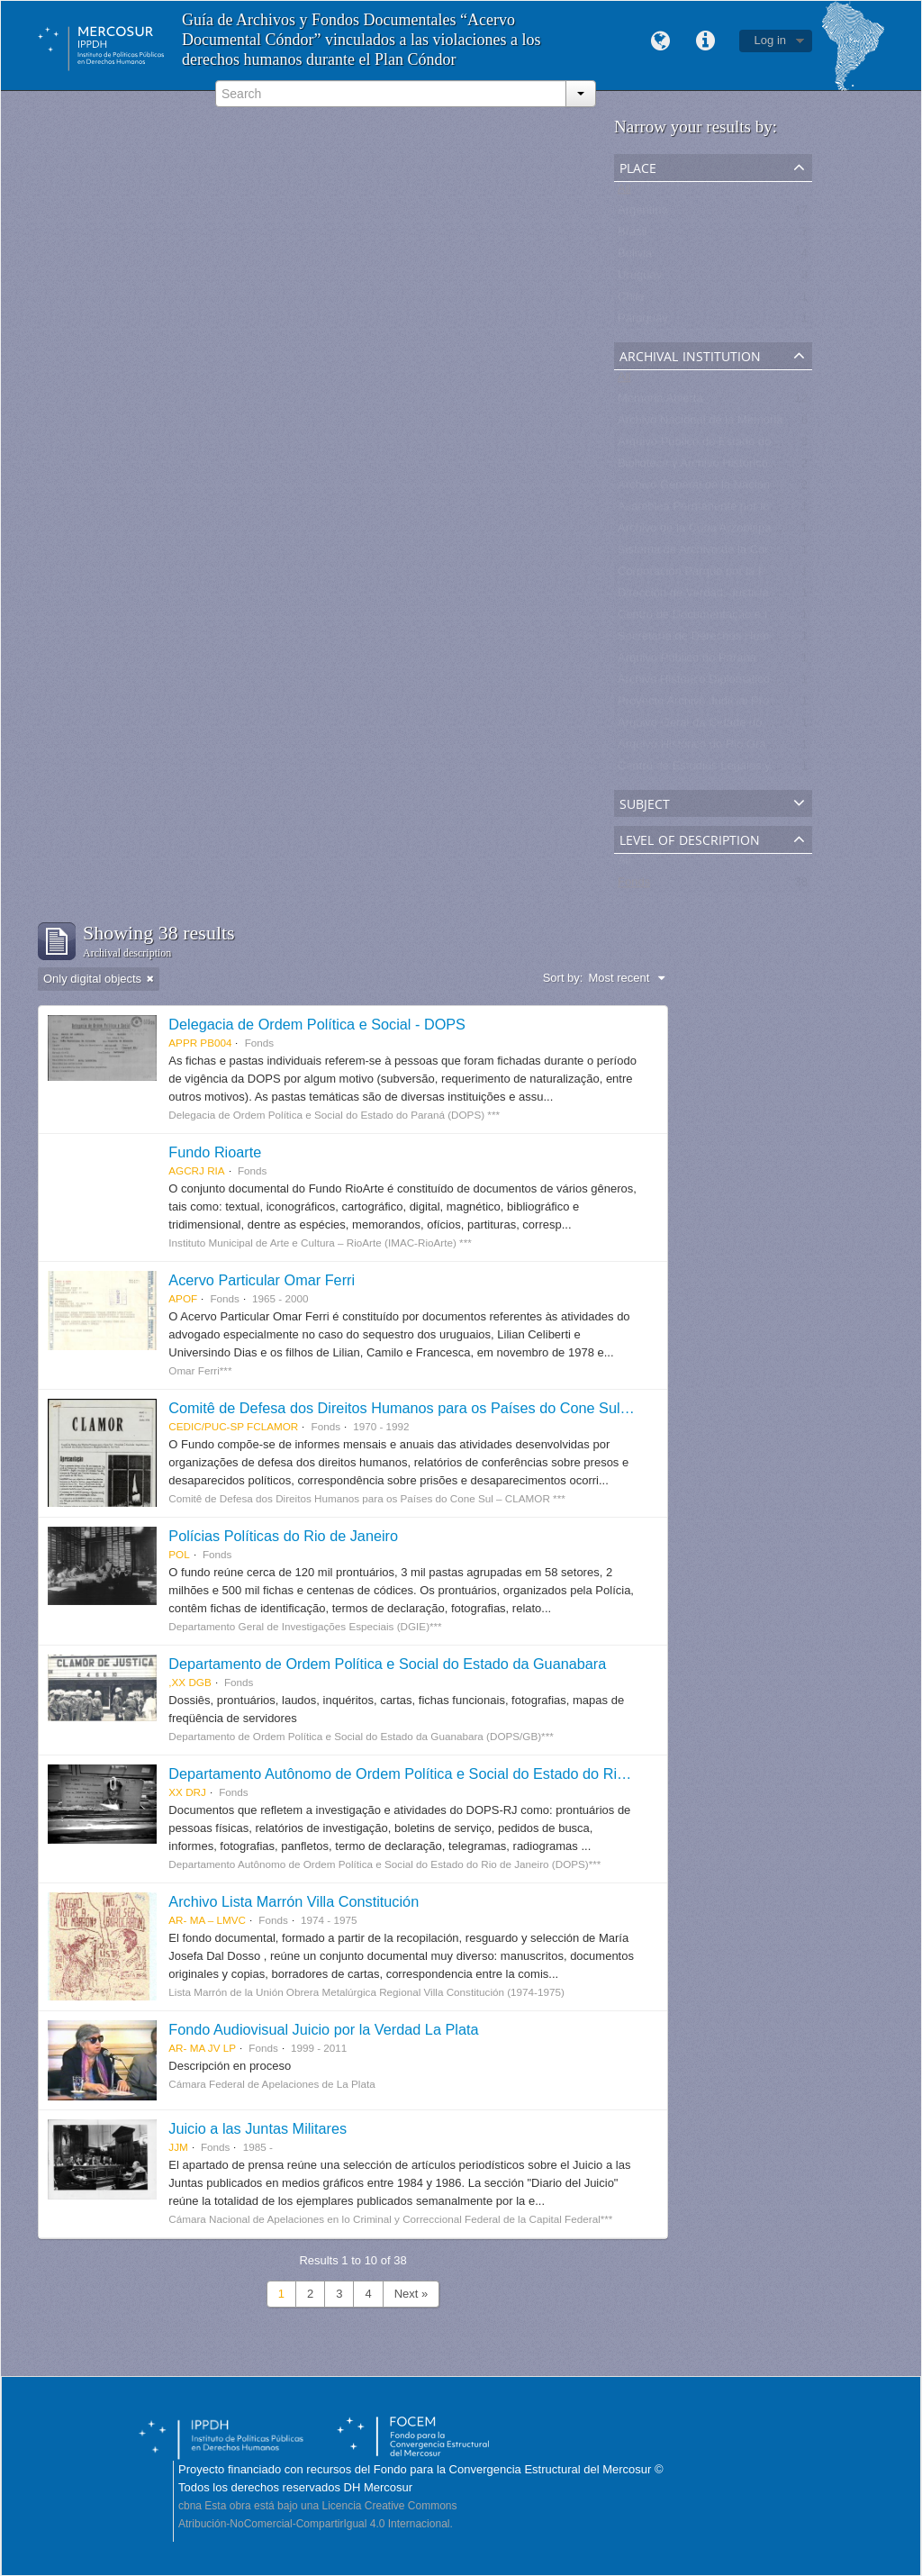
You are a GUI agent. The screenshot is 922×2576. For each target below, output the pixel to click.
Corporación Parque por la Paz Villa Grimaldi (734, 575)
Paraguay (643, 322)
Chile (631, 300)
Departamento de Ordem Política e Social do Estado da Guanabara (387, 1663)
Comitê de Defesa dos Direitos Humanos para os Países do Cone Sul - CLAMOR (431, 1408)
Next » (411, 2293)
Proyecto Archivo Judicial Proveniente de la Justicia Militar (768, 705)
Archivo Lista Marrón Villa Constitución (293, 1901)
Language (660, 41)
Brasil (632, 235)
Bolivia (635, 257)
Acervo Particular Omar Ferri (261, 1280)
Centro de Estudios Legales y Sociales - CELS (738, 769)
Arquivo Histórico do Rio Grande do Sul (720, 748)
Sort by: (563, 977)
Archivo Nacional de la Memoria (700, 424)
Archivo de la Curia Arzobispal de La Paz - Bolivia (746, 532)
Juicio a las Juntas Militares (257, 2128)
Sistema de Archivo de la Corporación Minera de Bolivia (762, 553)
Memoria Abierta (660, 402)
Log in (770, 40)
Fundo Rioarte (214, 1152)
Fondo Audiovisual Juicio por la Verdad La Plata (323, 2029)
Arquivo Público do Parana (687, 661)
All (624, 192)
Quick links (705, 41)
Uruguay (640, 279)
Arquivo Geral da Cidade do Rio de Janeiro (729, 726)
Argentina (643, 214)
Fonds (634, 886)
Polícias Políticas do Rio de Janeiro (283, 1536)
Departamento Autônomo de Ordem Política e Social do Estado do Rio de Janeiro (432, 1773)
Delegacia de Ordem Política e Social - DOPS (317, 1024)
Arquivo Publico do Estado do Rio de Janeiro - (737, 445)
